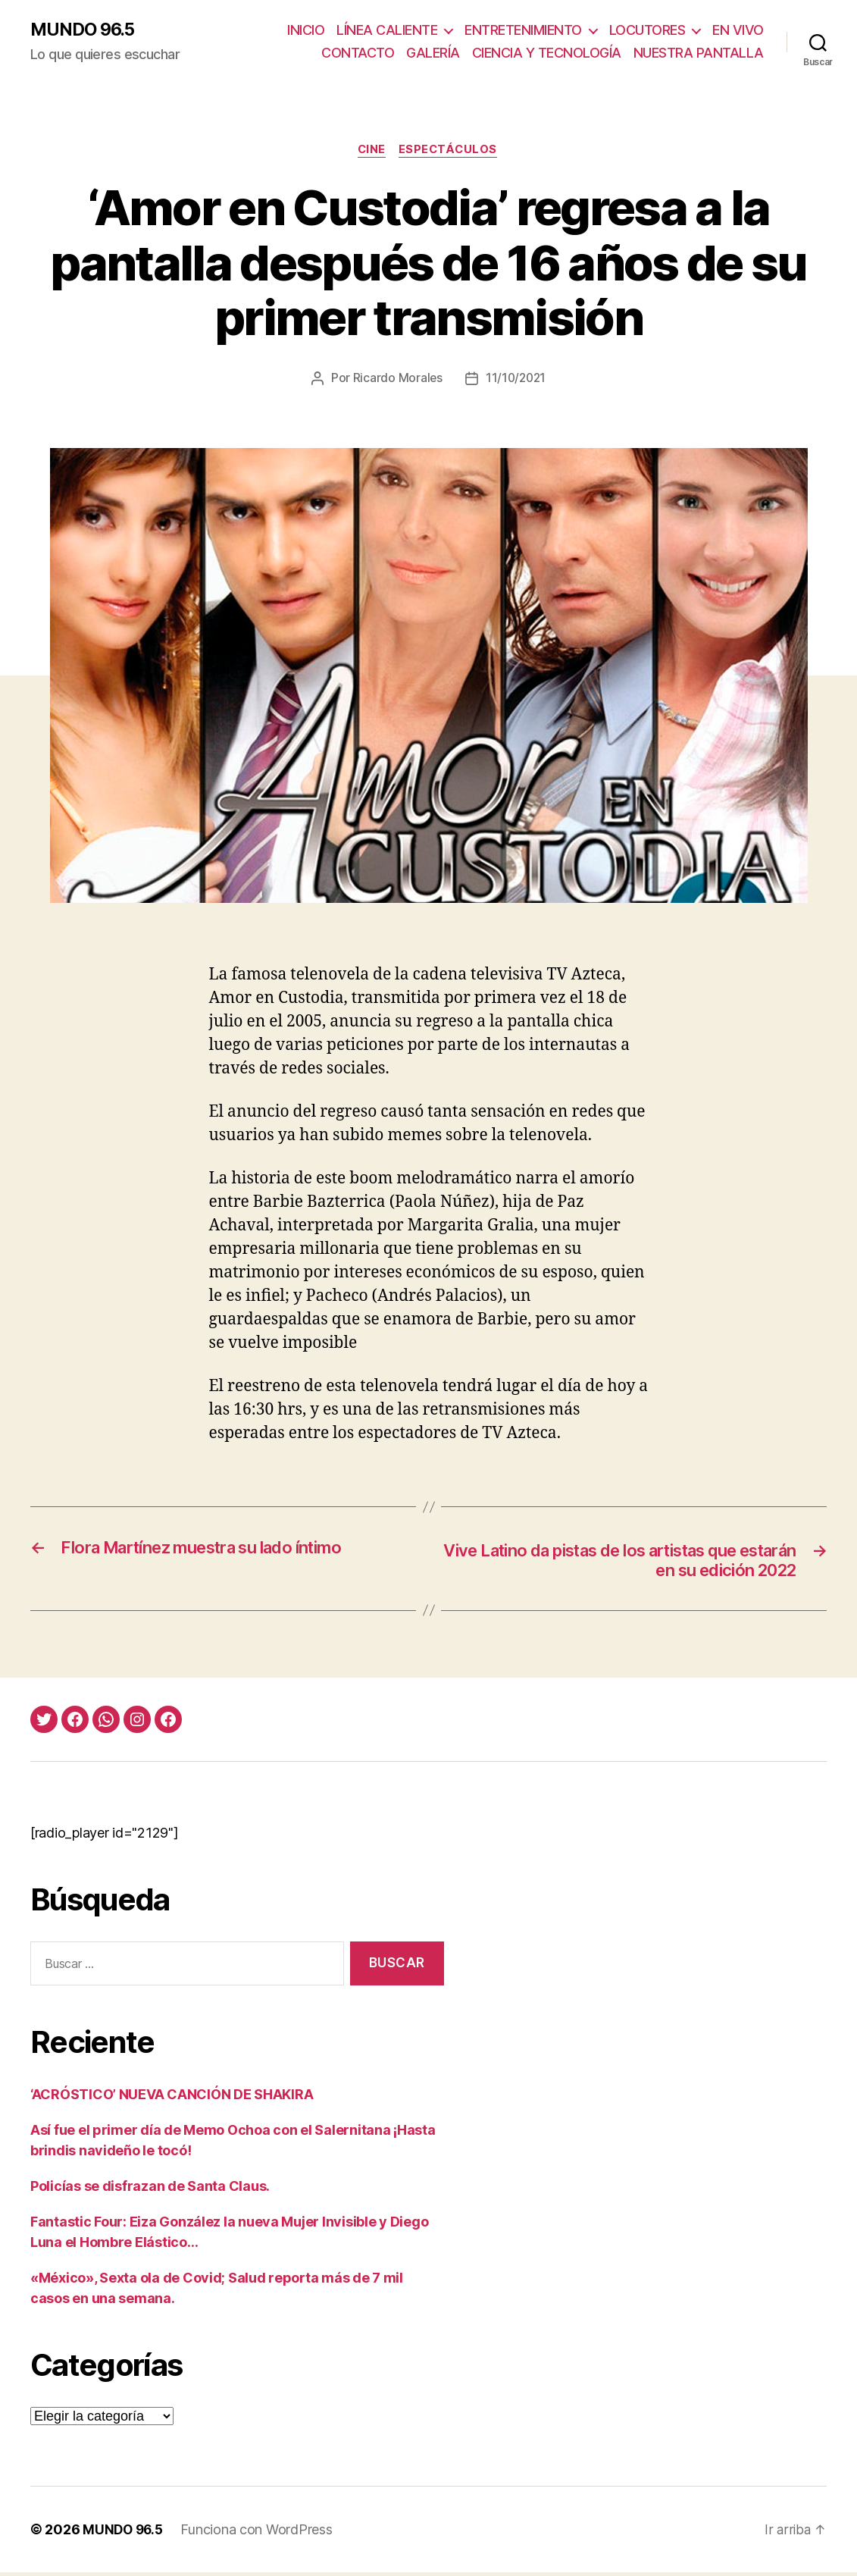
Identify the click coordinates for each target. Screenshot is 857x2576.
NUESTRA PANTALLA (698, 53)
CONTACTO (357, 53)
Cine (371, 151)
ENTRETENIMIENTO (523, 31)
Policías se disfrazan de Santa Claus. (150, 2190)
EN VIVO (738, 31)
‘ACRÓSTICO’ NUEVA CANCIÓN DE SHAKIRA (171, 2098)
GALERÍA (433, 53)
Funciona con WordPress (260, 2533)
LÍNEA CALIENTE (386, 31)
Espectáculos (451, 151)
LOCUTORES (647, 31)
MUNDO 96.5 (84, 30)
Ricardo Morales (396, 379)
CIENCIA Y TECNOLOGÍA (546, 53)
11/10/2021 (515, 379)
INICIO (305, 31)
